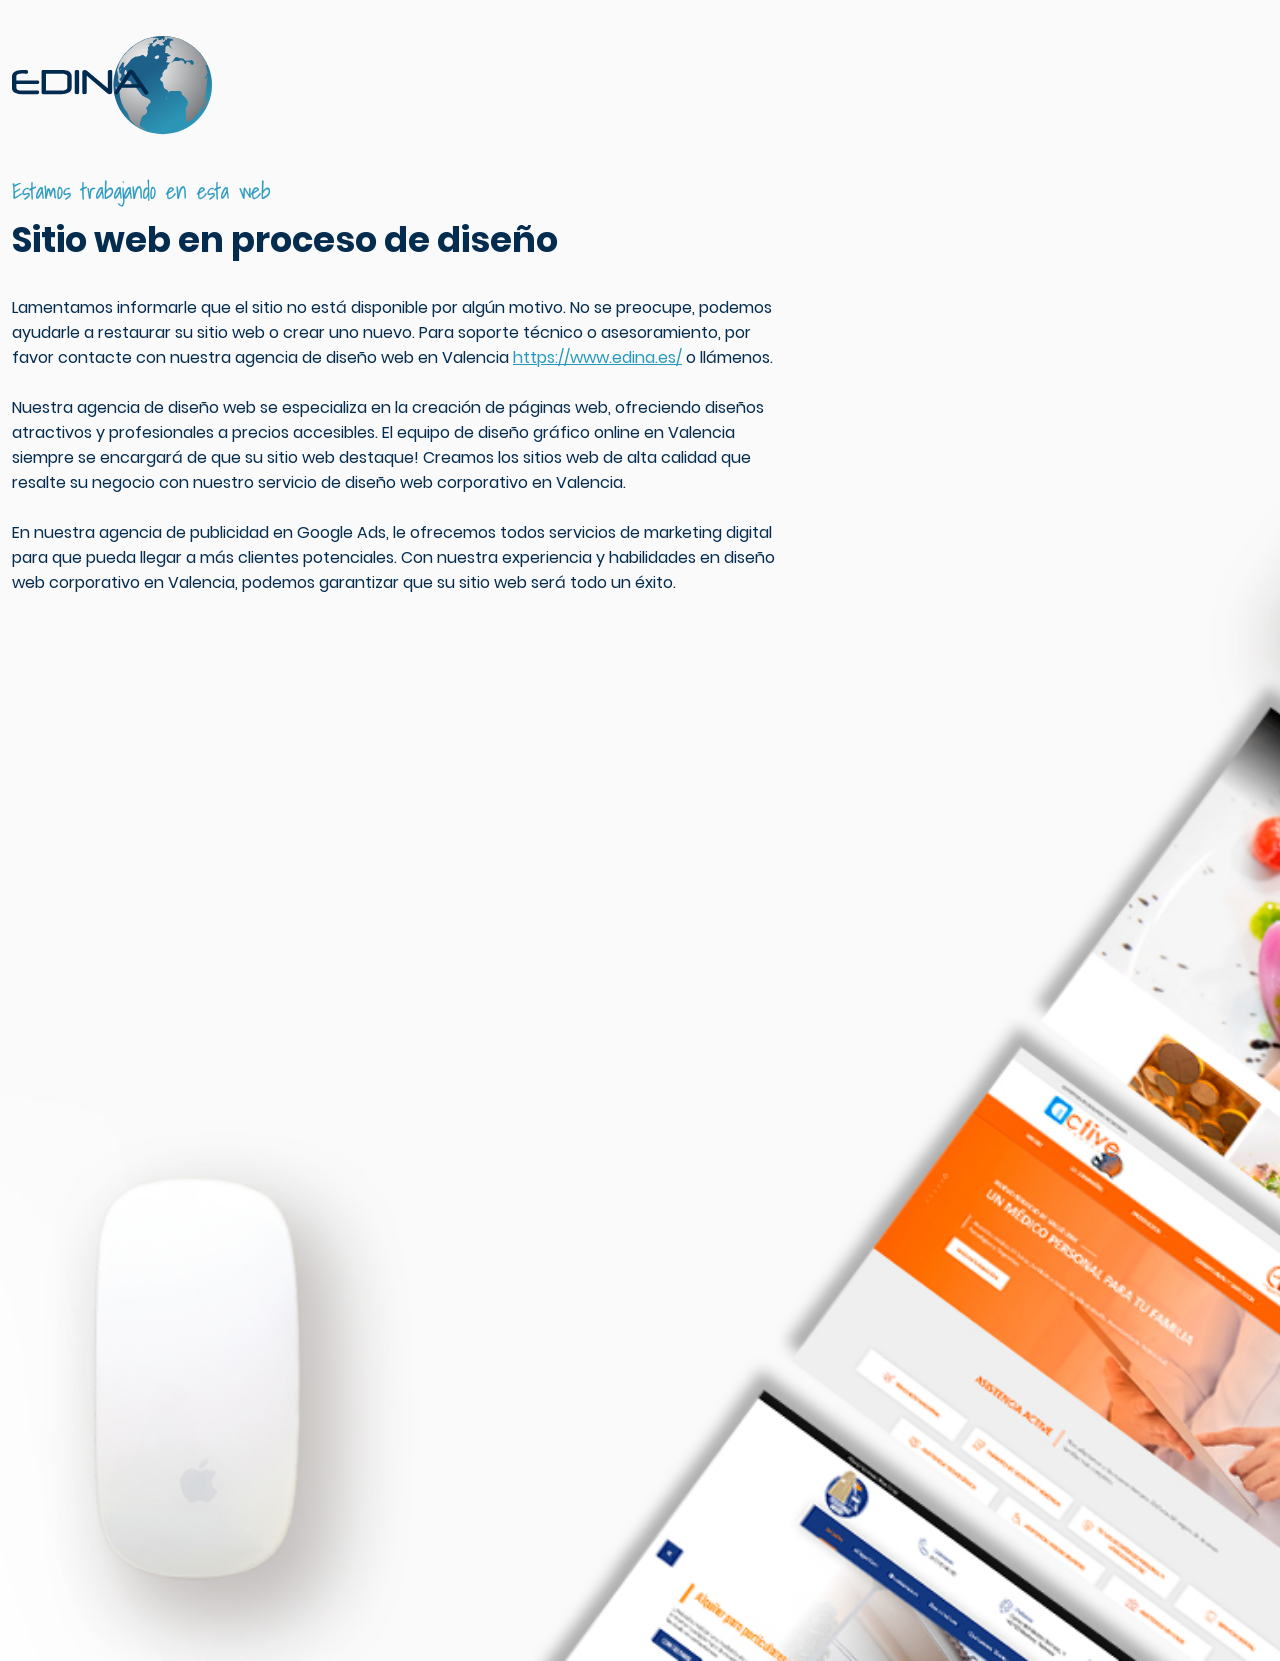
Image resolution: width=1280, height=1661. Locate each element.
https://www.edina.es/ (597, 357)
